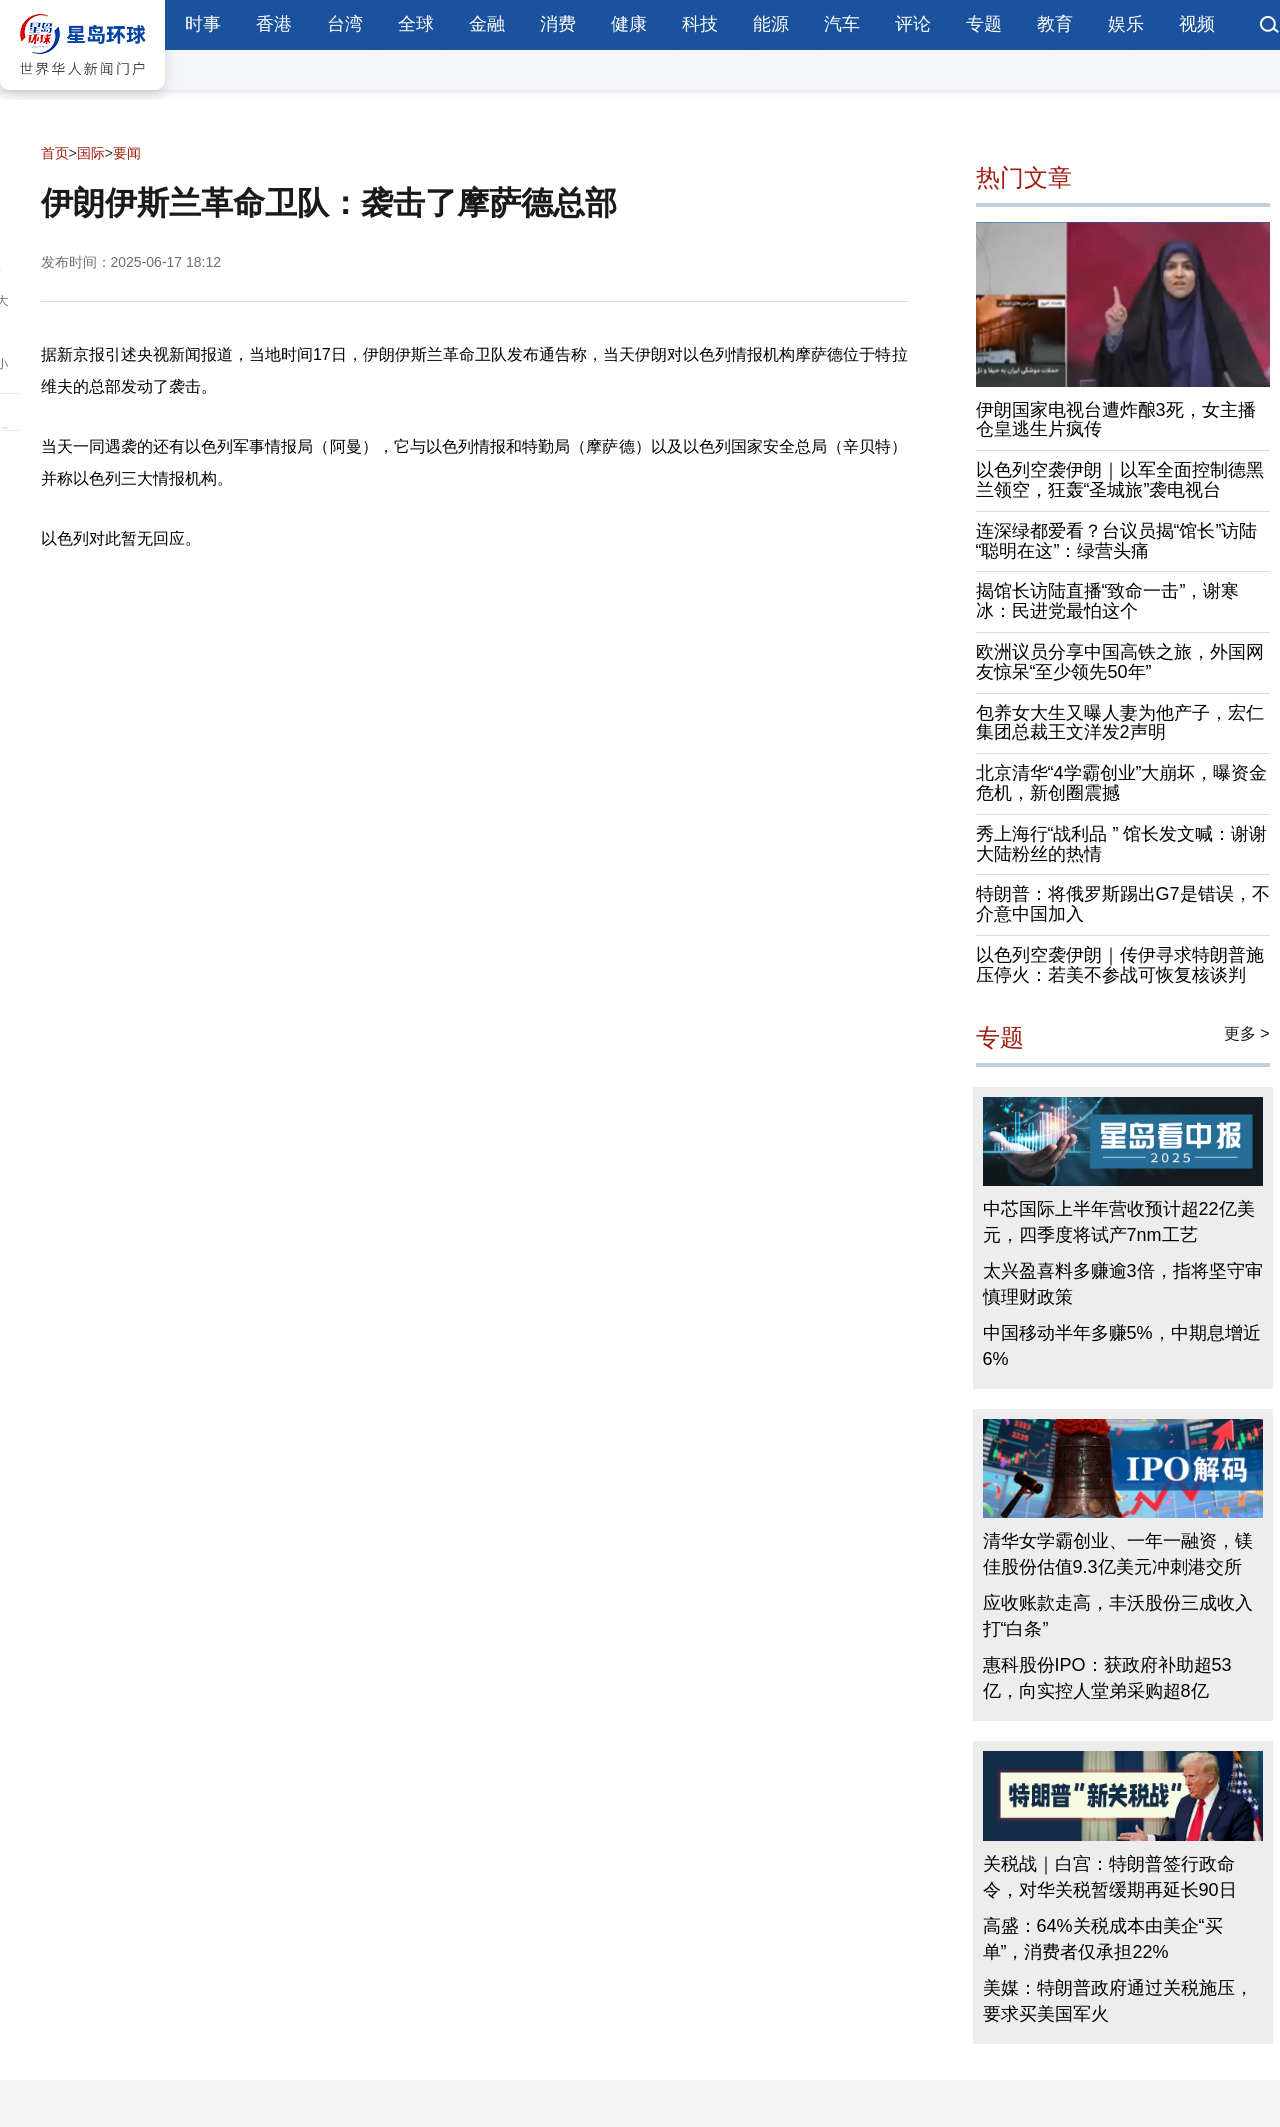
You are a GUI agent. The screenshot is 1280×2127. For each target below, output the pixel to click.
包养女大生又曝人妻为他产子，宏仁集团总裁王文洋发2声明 (1120, 723)
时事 (203, 24)
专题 (984, 24)
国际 (91, 153)
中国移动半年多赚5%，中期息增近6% (1122, 1346)
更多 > (1247, 1033)
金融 (487, 24)
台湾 (345, 24)
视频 (1197, 24)
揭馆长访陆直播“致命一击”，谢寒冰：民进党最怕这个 (1108, 601)
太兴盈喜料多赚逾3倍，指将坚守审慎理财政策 (1123, 1284)
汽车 (842, 24)
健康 (629, 24)
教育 (1055, 24)
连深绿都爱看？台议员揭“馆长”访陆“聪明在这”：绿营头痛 (1117, 541)
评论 (913, 24)
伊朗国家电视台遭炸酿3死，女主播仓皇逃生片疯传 (1116, 420)
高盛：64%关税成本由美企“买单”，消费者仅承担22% (1103, 1939)
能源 (771, 24)
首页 (55, 153)
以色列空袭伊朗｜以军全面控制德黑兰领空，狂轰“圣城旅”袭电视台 (1120, 480)
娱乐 (1126, 24)
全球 (416, 24)
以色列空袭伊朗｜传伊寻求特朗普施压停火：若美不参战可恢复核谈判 (1120, 965)
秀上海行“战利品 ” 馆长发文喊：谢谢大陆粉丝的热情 (1122, 844)
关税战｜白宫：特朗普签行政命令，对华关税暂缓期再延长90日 (1110, 1877)
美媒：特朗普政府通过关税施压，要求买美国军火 (1118, 2001)
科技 (700, 24)
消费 (558, 24)
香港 (274, 24)
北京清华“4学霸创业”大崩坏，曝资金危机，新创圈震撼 (1122, 783)
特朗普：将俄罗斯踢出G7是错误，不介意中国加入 (1123, 904)
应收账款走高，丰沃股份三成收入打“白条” (1118, 1616)
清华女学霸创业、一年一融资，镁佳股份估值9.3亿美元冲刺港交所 (1118, 1554)
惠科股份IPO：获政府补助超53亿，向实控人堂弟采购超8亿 (1107, 1678)
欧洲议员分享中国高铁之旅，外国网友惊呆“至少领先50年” (1120, 662)
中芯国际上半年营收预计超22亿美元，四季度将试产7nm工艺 (1119, 1222)
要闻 (127, 153)
